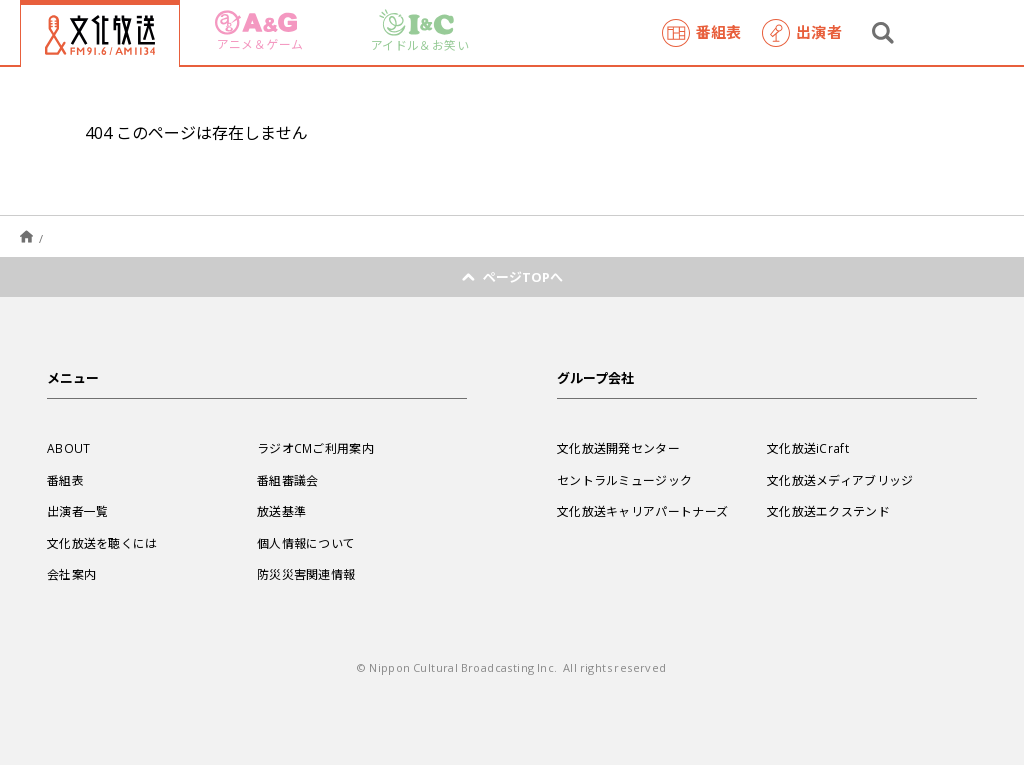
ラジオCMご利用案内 (315, 448)
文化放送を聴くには (102, 543)
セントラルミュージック (624, 480)
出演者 (802, 33)
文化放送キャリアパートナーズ (642, 511)
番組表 (702, 33)
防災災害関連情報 (306, 574)
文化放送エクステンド (828, 511)
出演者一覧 (78, 511)
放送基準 (281, 511)
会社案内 (71, 574)
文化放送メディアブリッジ (840, 480)
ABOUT (69, 448)
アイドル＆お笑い (420, 31)
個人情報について (306, 543)
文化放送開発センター (618, 448)
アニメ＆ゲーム (259, 31)
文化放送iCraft (808, 448)
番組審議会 (288, 480)
